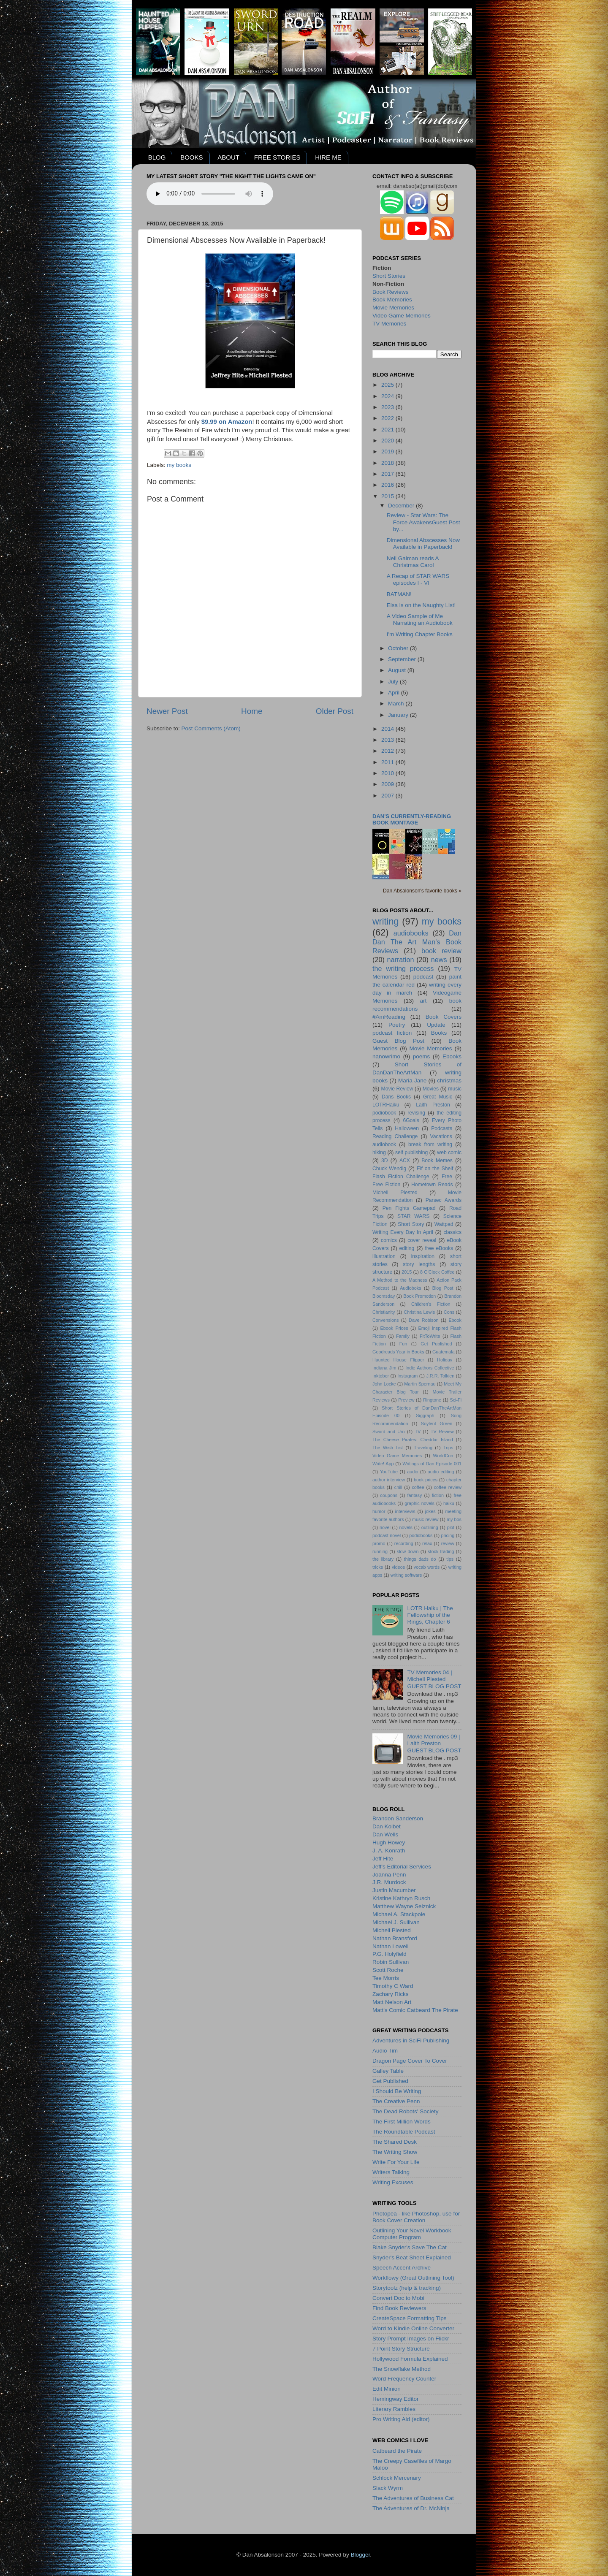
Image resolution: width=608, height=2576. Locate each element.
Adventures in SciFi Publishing (410, 2040)
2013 (388, 740)
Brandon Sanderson (397, 1818)
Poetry (396, 1025)
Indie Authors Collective (429, 1367)
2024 (388, 396)
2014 (388, 729)
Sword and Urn (388, 1431)
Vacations (441, 1136)
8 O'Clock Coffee (437, 1271)
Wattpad (443, 1224)
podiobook (384, 1113)
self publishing (411, 1152)
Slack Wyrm (387, 2488)
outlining (429, 1527)
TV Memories (389, 323)
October (399, 648)
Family (403, 1336)
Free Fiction (386, 1185)
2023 (388, 407)
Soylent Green (437, 1423)
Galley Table (388, 2071)
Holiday (444, 1359)
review (447, 1543)
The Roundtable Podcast (403, 2132)
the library (383, 1559)
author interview (388, 1479)
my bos (454, 1519)
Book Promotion (419, 1296)
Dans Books (396, 1097)
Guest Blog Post (398, 1041)
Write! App (383, 1463)
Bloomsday (383, 1296)
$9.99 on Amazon (226, 421)
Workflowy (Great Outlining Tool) (413, 2278)
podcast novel (386, 1535)
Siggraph (425, 1415)
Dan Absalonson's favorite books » (422, 891)
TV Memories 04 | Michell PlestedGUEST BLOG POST (434, 1679)
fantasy (414, 1495)
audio (412, 1471)
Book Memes (437, 1160)
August (397, 670)
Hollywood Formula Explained (410, 2359)
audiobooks (411, 933)
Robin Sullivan (390, 1962)
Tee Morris (385, 1978)
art (423, 1001)
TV (418, 1431)
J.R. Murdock (389, 1882)
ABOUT (228, 157)
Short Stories (388, 276)
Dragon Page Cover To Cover (409, 2061)
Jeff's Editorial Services (401, 1866)
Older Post (334, 711)
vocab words (427, 1567)
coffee (418, 1487)
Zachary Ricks (390, 1994)
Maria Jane (412, 1080)
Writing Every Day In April (402, 1232)
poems (421, 1056)
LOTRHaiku (385, 1105)
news (439, 959)
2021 (388, 429)
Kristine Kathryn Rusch (401, 1898)
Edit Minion (386, 2389)
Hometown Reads (432, 1185)
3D (384, 1160)
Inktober (380, 1375)
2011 (388, 762)
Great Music (437, 1097)
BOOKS (191, 157)
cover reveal (421, 1240)
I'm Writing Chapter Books (420, 634)
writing (385, 921)
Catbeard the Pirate (397, 2451)
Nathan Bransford (394, 1938)
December (402, 505)
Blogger (360, 2555)
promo (378, 1543)
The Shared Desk (394, 2142)
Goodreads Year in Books (398, 1351)
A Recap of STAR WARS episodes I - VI (418, 579)
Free (447, 1177)
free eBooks (439, 1248)
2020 (388, 440)
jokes (430, 1511)
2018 (388, 463)
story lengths (419, 1264)
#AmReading (388, 1017)
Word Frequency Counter (404, 2378)
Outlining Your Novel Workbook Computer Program (411, 2233)
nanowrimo (386, 1056)
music (454, 1089)
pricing (448, 1535)
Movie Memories (393, 307)
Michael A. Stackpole (398, 1914)
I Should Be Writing (396, 2091)
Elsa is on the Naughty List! (421, 605)
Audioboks (410, 1288)
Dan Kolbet (386, 1826)
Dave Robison (423, 1320)
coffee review (447, 1487)
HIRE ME (328, 157)
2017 (388, 474)
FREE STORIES (277, 157)
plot (450, 1527)
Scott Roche (388, 1970)
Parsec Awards (443, 1200)
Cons (449, 1312)
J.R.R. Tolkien (440, 1375)
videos (398, 1567)
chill (398, 1487)
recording (403, 1543)
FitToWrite (430, 1336)
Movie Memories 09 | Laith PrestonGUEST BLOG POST (434, 1743)
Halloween (407, 1128)
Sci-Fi (455, 1399)
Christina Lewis (419, 1312)
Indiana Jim (384, 1367)
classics (453, 1232)
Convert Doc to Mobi (398, 2298)
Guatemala (443, 1351)
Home (251, 711)
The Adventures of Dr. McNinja (411, 2508)
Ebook (454, 1320)
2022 (388, 418)
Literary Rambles (393, 2409)
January (399, 715)
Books (439, 1033)
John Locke (384, 1383)
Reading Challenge (395, 1136)
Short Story (411, 1224)
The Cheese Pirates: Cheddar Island (412, 1439)
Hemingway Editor (395, 2399)
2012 (388, 751)
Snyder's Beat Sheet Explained (411, 2257)
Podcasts (441, 1128)
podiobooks (420, 1535)
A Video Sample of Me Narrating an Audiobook (420, 619)
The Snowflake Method (401, 2369)
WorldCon (443, 1455)
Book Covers (443, 1017)
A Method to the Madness (399, 1280)
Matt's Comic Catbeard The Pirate (415, 2010)
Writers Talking (391, 2172)
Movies (431, 1089)
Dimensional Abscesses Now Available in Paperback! (423, 543)
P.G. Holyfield (389, 1954)
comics (389, 1240)
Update (436, 1025)
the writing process (403, 968)
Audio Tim (385, 2050)
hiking (379, 1152)
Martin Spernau (419, 1383)
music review (425, 1519)
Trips (448, 1447)
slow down (408, 1551)
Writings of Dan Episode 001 (431, 1463)
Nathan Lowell (390, 1946)
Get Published (436, 1343)
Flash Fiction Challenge (400, 1177)
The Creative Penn (396, 2101)
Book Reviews (390, 292)
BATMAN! (399, 594)
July (394, 681)
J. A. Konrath (388, 1850)
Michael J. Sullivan (396, 1922)
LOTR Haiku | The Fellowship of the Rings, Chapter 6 (430, 1615)
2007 (388, 795)
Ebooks (451, 1056)
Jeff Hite (382, 1858)
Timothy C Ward (392, 1986)
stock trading (441, 1551)
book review (441, 950)
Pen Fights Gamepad (409, 1208)
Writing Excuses (392, 2182)
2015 (388, 496)
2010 (388, 773)
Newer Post (167, 711)
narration (400, 959)
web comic (449, 1152)
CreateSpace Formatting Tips (409, 2318)
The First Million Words (401, 2121)
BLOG (157, 157)
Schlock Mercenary (396, 2478)
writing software (406, 1575)
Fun (403, 1343)
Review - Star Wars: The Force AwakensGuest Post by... (423, 522)
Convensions (385, 1320)
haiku (448, 1503)
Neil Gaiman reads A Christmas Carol (413, 561)
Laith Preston (433, 1105)
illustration (384, 1256)
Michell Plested (395, 1193)
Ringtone (432, 1399)
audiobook (384, 1144)
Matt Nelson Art (391, 2002)
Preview (406, 1399)
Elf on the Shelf (435, 1168)
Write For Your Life (396, 2162)
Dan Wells (385, 1834)
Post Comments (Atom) (211, 728)
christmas (449, 1080)
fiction (438, 1495)
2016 (388, 485)
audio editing (441, 1471)
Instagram (407, 1375)
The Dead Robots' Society (405, 2111)
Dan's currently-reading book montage (411, 819)
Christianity (383, 1312)
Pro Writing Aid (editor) (401, 2419)
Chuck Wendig (389, 1168)
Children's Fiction (431, 1304)
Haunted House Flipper (398, 1359)
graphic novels (419, 1503)
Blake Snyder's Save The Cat (409, 2247)
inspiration (422, 1256)
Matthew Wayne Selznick (404, 1906)
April (394, 692)
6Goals (411, 1120)
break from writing (430, 1144)
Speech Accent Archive (401, 2267)
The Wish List (387, 1447)
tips (449, 1559)
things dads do (420, 1559)
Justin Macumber (394, 1890)
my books (179, 465)
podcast (423, 976)
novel (385, 1527)
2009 (388, 784)
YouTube (389, 1471)
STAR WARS (413, 1216)
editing (407, 1248)
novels (406, 1527)
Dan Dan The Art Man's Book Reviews (416, 941)
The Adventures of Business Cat (413, 2498)
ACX (404, 1160)
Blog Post (442, 1288)
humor (378, 1511)
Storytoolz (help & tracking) (406, 2288)
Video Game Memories (401, 315)
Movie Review (397, 1089)
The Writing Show (394, 2152)
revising (416, 1113)
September (403, 659)
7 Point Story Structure (401, 2349)
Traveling (423, 1447)
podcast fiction (392, 1033)
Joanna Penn (389, 1874)
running (380, 1551)
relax (427, 1543)
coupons (388, 1495)
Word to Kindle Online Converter (413, 2328)
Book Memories (392, 299)
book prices (425, 1479)
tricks (377, 1567)
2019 (388, 451)
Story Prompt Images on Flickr (410, 2338)
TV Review (442, 1431)
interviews (405, 1511)
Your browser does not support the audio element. (210, 193)
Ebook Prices (394, 1328)
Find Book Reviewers (399, 2308)
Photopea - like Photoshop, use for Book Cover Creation (416, 2216)
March (396, 703)
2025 (388, 385)
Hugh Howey (388, 1842)
